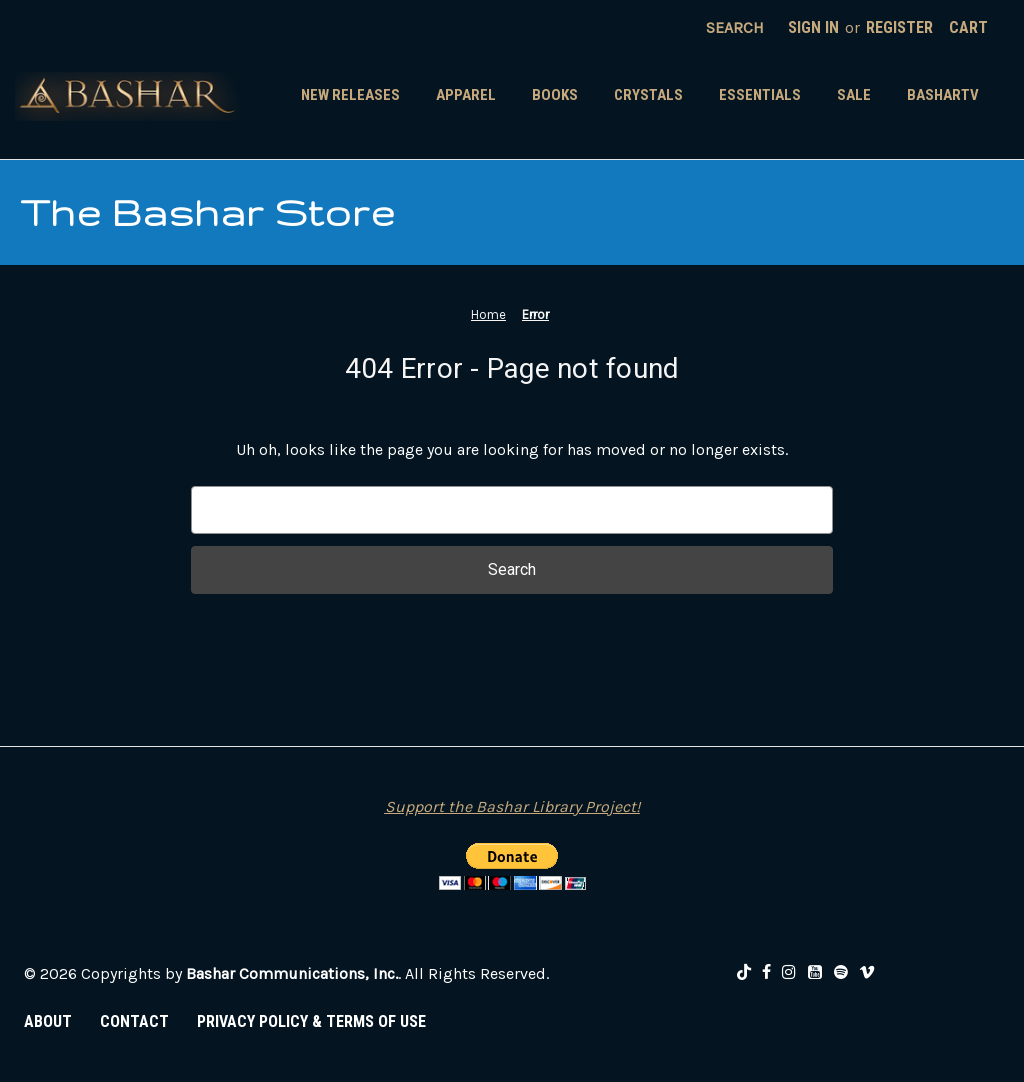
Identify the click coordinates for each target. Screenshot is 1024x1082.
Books (555, 95)
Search (735, 27)
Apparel (466, 95)
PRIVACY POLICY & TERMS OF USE (311, 1021)
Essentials (760, 95)
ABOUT (48, 1021)
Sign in (813, 27)
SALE (854, 95)
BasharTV (943, 95)
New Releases (350, 95)
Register (899, 27)
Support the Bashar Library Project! (512, 806)
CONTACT (134, 1021)
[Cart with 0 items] (968, 28)
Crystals (648, 95)
